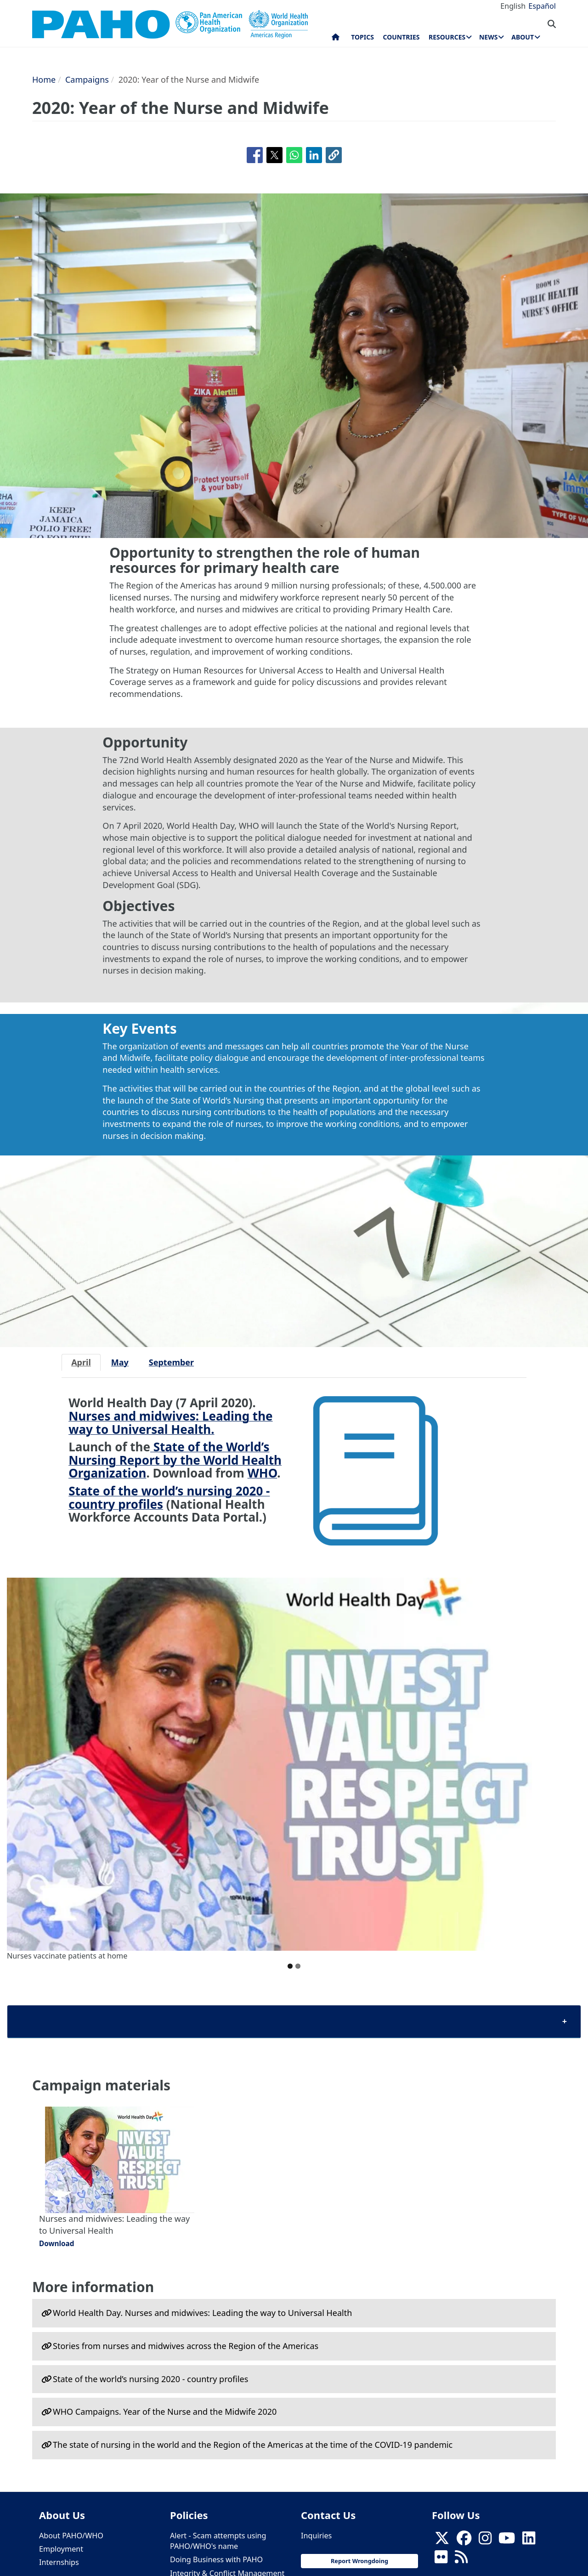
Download (56, 2243)
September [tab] (171, 1362)
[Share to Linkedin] (314, 155)
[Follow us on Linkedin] (528, 2541)
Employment (61, 2549)
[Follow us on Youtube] (506, 2541)
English (513, 6)
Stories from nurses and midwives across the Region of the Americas (185, 2345)
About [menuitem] (522, 37)
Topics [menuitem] (362, 37)
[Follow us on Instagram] (485, 2541)
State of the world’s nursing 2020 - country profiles (169, 1497)
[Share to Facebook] (255, 155)
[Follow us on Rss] (461, 2560)
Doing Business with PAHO (216, 2559)
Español (542, 6)
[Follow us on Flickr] (441, 2560)
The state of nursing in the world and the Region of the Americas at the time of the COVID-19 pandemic (252, 2444)
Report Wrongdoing (359, 2561)
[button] (334, 155)
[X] (442, 2541)
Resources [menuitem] (447, 37)
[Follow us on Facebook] (464, 2541)
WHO (262, 1473)
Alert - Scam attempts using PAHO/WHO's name (218, 2541)
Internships (59, 2562)
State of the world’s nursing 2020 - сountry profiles (150, 2378)
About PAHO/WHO (71, 2536)
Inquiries (316, 2536)
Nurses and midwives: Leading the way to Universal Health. (170, 1423)
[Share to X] (274, 155)
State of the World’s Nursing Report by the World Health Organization (175, 1459)
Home (44, 79)
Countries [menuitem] (401, 37)
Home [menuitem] (335, 39)
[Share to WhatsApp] (294, 155)
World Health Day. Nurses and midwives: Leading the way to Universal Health (202, 2312)
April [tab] (81, 1362)
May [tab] (120, 1362)
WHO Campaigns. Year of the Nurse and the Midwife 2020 (165, 2411)
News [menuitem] (488, 37)
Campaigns (87, 79)
